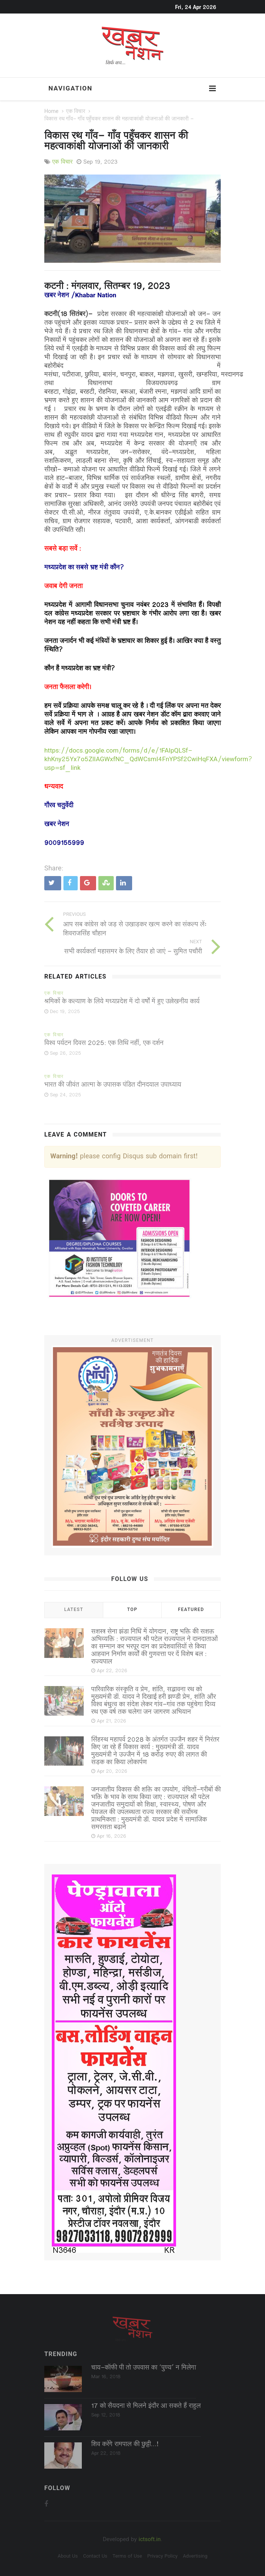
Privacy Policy (162, 2556)
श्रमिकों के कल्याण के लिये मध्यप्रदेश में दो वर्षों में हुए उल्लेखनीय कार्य (122, 1002)
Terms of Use (127, 2556)
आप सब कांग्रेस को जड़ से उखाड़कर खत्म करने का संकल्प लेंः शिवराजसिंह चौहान (135, 929)
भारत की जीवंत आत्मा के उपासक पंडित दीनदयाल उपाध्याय (112, 1085)
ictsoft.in (150, 2539)
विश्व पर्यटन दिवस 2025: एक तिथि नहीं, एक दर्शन (104, 1043)
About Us (67, 2556)
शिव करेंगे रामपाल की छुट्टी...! (125, 2445)
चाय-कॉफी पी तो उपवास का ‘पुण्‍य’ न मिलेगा (143, 2368)
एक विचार (75, 112)
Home (51, 112)
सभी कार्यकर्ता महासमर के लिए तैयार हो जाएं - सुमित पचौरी (133, 952)
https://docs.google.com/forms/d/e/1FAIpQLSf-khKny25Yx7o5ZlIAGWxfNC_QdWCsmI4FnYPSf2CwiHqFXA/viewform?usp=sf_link (148, 759)
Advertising (195, 2556)
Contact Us (95, 2556)
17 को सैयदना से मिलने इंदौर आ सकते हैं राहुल (146, 2406)
